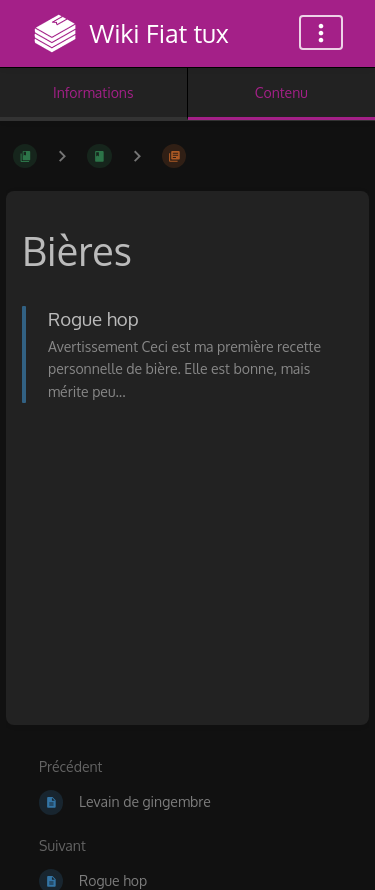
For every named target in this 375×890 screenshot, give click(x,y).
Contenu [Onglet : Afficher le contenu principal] (281, 92)
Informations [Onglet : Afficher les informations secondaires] (93, 92)
